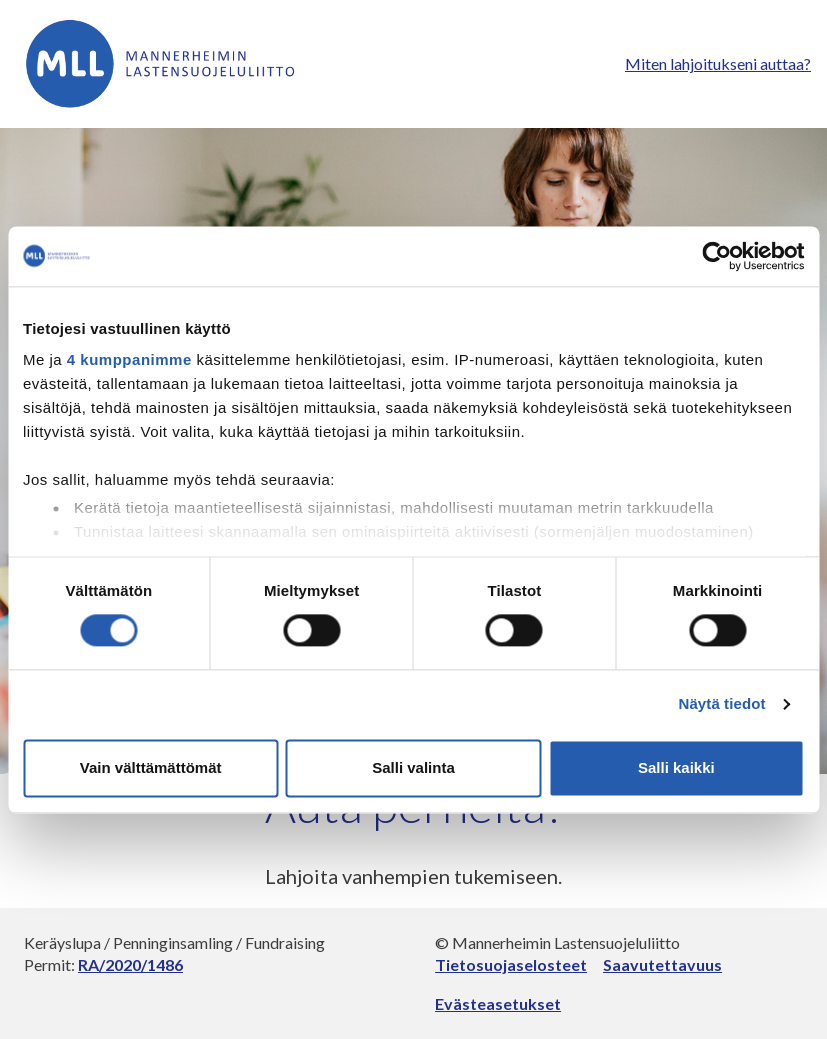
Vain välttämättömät (151, 767)
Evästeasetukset (498, 1003)
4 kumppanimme (129, 359)
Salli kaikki (676, 767)
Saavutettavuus (662, 964)
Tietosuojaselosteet (511, 964)
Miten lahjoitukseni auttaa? (718, 63)
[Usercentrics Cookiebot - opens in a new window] (716, 256)
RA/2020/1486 (130, 964)
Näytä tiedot (722, 704)
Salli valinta (413, 767)
